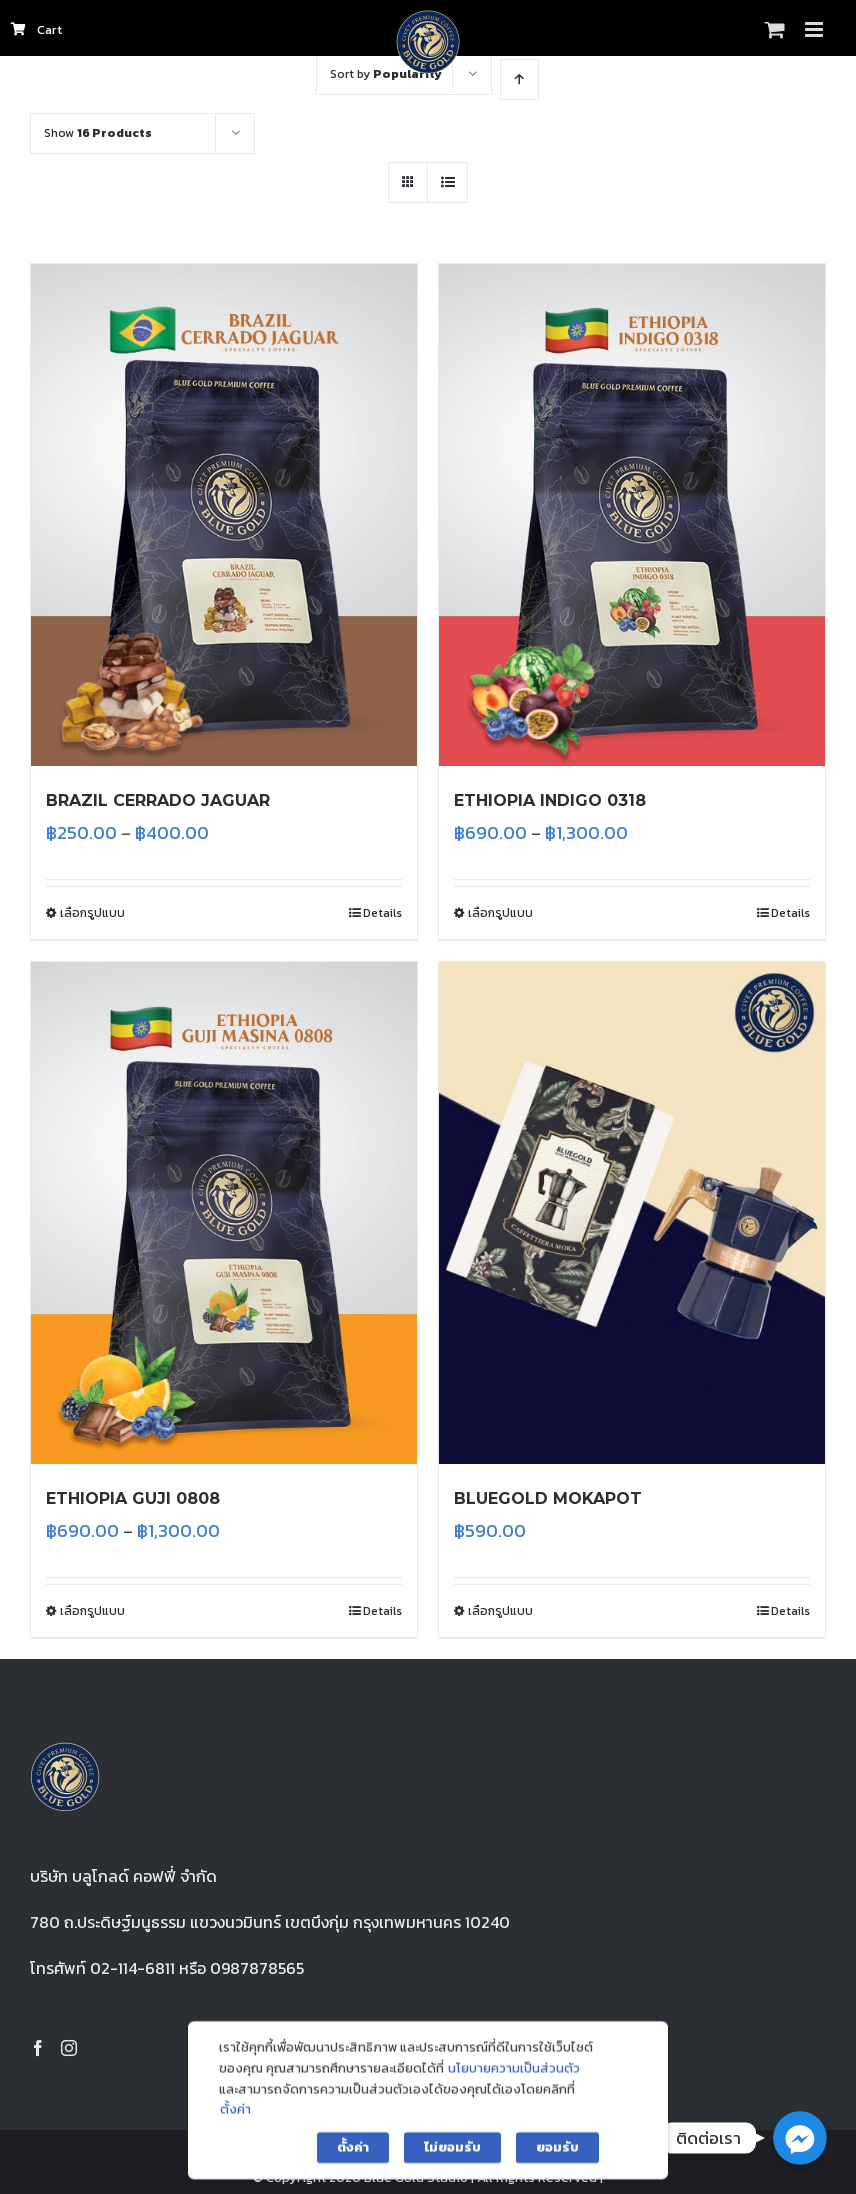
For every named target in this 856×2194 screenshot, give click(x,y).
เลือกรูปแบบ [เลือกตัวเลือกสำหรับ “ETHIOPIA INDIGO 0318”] (500, 913)
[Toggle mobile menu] (815, 29)
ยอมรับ (557, 2165)
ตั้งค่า (235, 2127)
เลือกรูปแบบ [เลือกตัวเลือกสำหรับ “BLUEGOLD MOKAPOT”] (500, 1611)
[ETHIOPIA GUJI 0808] (224, 1213)
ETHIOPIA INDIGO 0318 (550, 800)
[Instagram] (69, 2048)
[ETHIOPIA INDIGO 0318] (632, 515)
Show (98, 133)
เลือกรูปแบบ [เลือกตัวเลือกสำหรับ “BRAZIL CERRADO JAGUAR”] (92, 913)
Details (382, 913)
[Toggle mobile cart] (775, 29)
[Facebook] (38, 2048)
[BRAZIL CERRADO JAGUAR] (224, 515)
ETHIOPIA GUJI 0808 (133, 1498)
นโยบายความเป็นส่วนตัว (514, 2086)
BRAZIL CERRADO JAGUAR (158, 800)
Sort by (386, 74)
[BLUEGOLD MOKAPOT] (632, 1213)
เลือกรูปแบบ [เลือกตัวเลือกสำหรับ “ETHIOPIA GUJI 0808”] (92, 1611)
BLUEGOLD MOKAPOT (548, 1498)
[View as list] (447, 182)
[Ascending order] (519, 79)
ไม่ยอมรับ (452, 2165)
